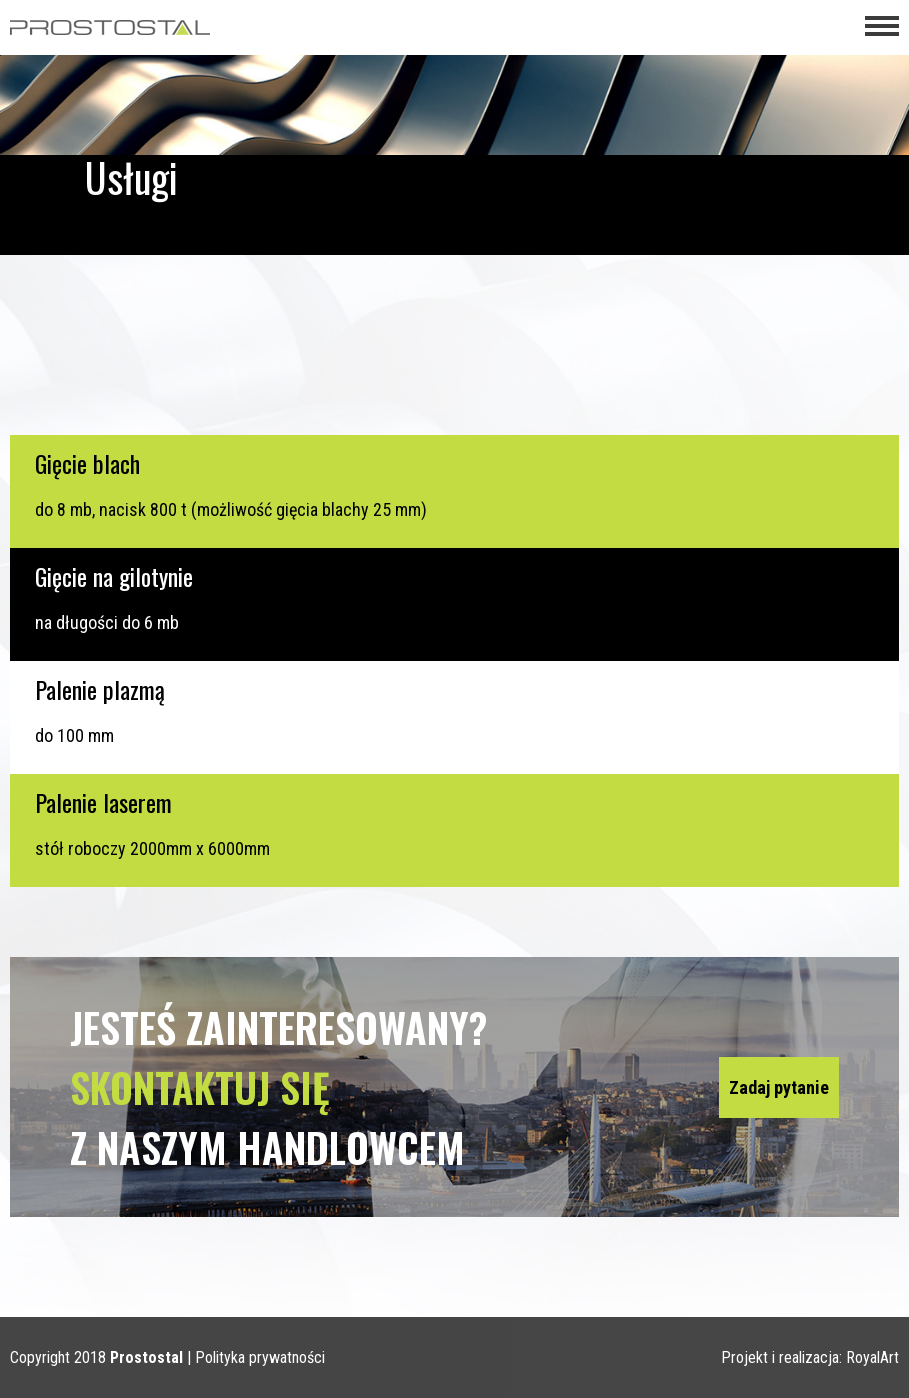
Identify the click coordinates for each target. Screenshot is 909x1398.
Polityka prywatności (260, 1357)
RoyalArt (872, 1357)
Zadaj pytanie (779, 1087)
